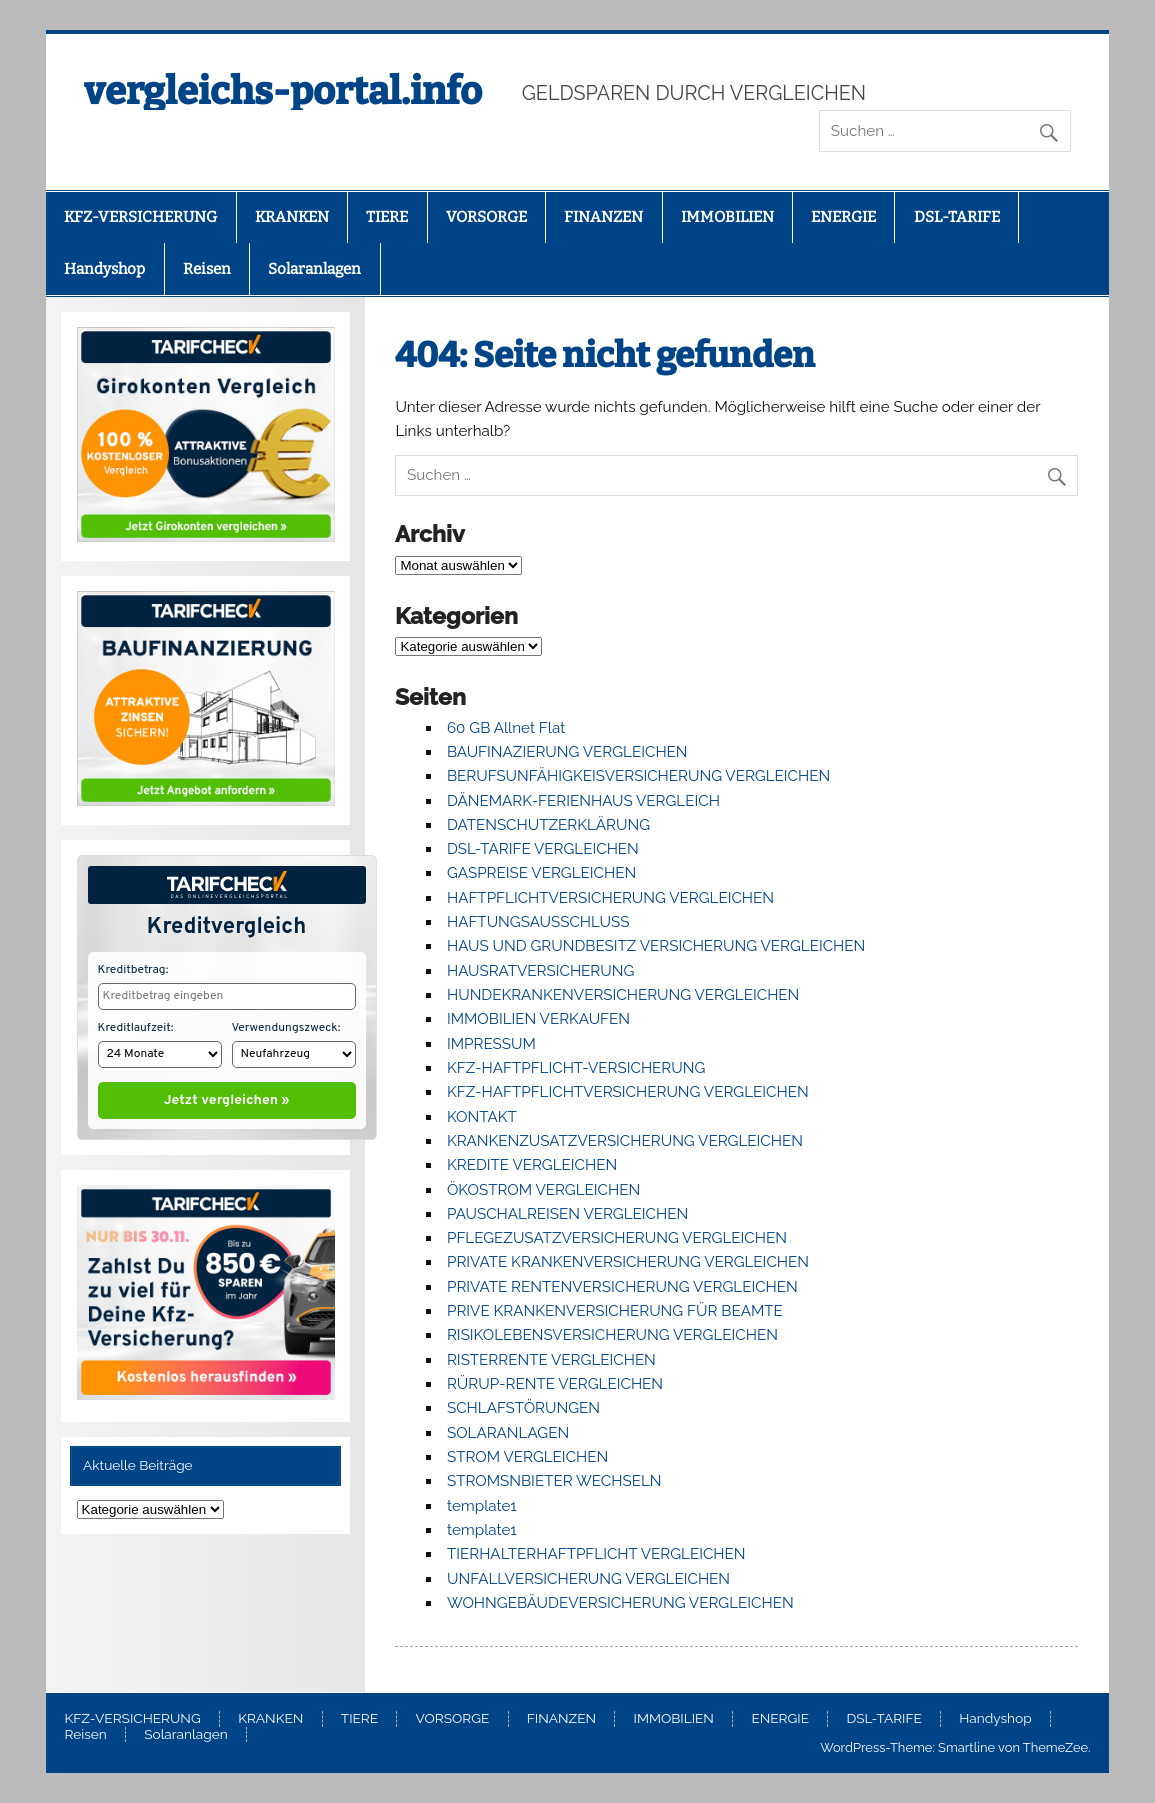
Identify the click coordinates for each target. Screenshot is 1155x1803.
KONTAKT (482, 1117)
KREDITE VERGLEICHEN (532, 1165)
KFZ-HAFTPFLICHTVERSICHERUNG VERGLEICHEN (628, 1092)
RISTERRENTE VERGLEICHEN (551, 1360)
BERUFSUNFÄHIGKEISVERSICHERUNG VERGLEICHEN (638, 776)
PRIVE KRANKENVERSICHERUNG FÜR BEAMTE (615, 1311)
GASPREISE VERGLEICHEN (541, 873)
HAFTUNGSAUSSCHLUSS (538, 922)
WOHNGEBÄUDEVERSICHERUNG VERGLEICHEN (620, 1603)
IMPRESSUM (491, 1044)
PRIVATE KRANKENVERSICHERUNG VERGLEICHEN (628, 1262)
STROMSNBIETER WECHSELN (554, 1481)
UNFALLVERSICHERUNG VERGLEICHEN (588, 1579)
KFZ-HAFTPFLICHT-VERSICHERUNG (576, 1068)
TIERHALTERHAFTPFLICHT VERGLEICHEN (596, 1554)
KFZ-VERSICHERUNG (140, 217)
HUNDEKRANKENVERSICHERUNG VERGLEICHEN (623, 995)
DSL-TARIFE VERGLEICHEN (543, 849)
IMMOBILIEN (727, 217)
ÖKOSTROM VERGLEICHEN (543, 1190)
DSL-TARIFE (957, 217)
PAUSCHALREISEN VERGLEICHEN (567, 1214)
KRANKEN (292, 217)
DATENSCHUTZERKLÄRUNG (548, 825)
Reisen (207, 269)
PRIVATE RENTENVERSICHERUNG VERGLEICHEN (622, 1287)
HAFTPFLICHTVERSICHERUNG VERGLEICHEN (610, 898)
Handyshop (104, 269)
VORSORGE (486, 217)
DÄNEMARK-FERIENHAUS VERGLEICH (583, 801)
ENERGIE (843, 217)
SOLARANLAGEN (508, 1433)
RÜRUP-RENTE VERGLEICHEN (555, 1384)
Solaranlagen (314, 269)
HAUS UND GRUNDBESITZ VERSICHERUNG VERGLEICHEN (656, 946)
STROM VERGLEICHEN (527, 1457)
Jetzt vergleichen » (226, 1096)
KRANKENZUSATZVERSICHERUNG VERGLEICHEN (625, 1141)
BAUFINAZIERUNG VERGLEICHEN (567, 752)
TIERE (387, 217)
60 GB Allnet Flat (506, 728)
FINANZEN (603, 217)
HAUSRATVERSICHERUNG (540, 971)
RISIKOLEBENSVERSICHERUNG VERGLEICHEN (612, 1335)
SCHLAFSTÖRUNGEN (523, 1408)
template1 (482, 1506)
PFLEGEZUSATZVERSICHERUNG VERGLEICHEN (617, 1238)
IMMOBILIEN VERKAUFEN (538, 1019)
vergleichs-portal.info (283, 91)
